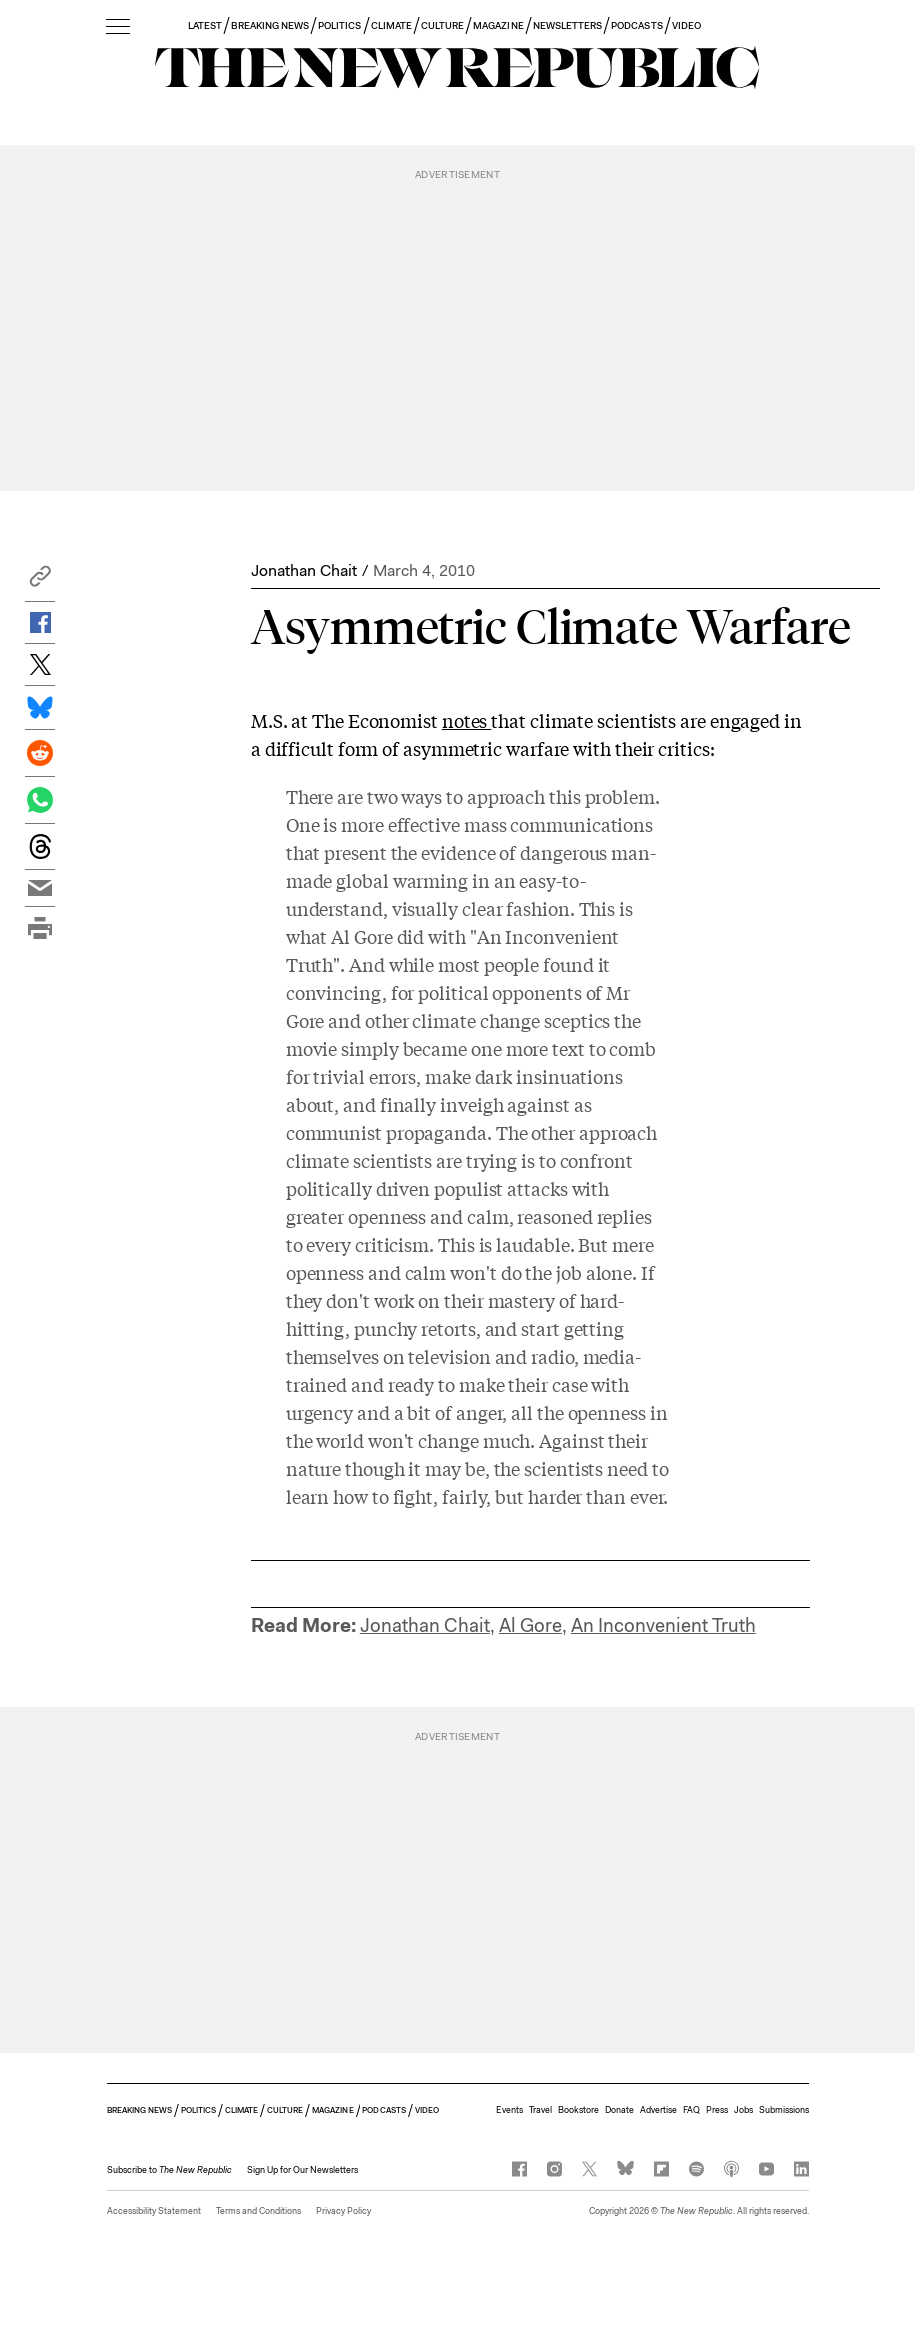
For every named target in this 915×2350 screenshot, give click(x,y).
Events (509, 2110)
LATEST (205, 25)
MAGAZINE (498, 25)
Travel (540, 2110)
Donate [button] (619, 2110)
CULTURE (442, 25)
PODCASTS (636, 25)
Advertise (658, 2110)
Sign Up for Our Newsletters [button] (302, 2170)
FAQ (691, 2110)
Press (717, 2110)
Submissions (784, 2110)
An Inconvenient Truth (663, 1625)
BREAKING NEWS (270, 25)
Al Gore (530, 1625)
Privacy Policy (343, 2211)
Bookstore (578, 2110)
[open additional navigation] (118, 27)
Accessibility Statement (154, 2211)
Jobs (743, 2110)
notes (466, 720)
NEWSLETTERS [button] (568, 25)
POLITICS (339, 25)
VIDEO (686, 25)
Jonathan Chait (304, 570)
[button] (40, 581)
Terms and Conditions (258, 2211)
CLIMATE (391, 25)
